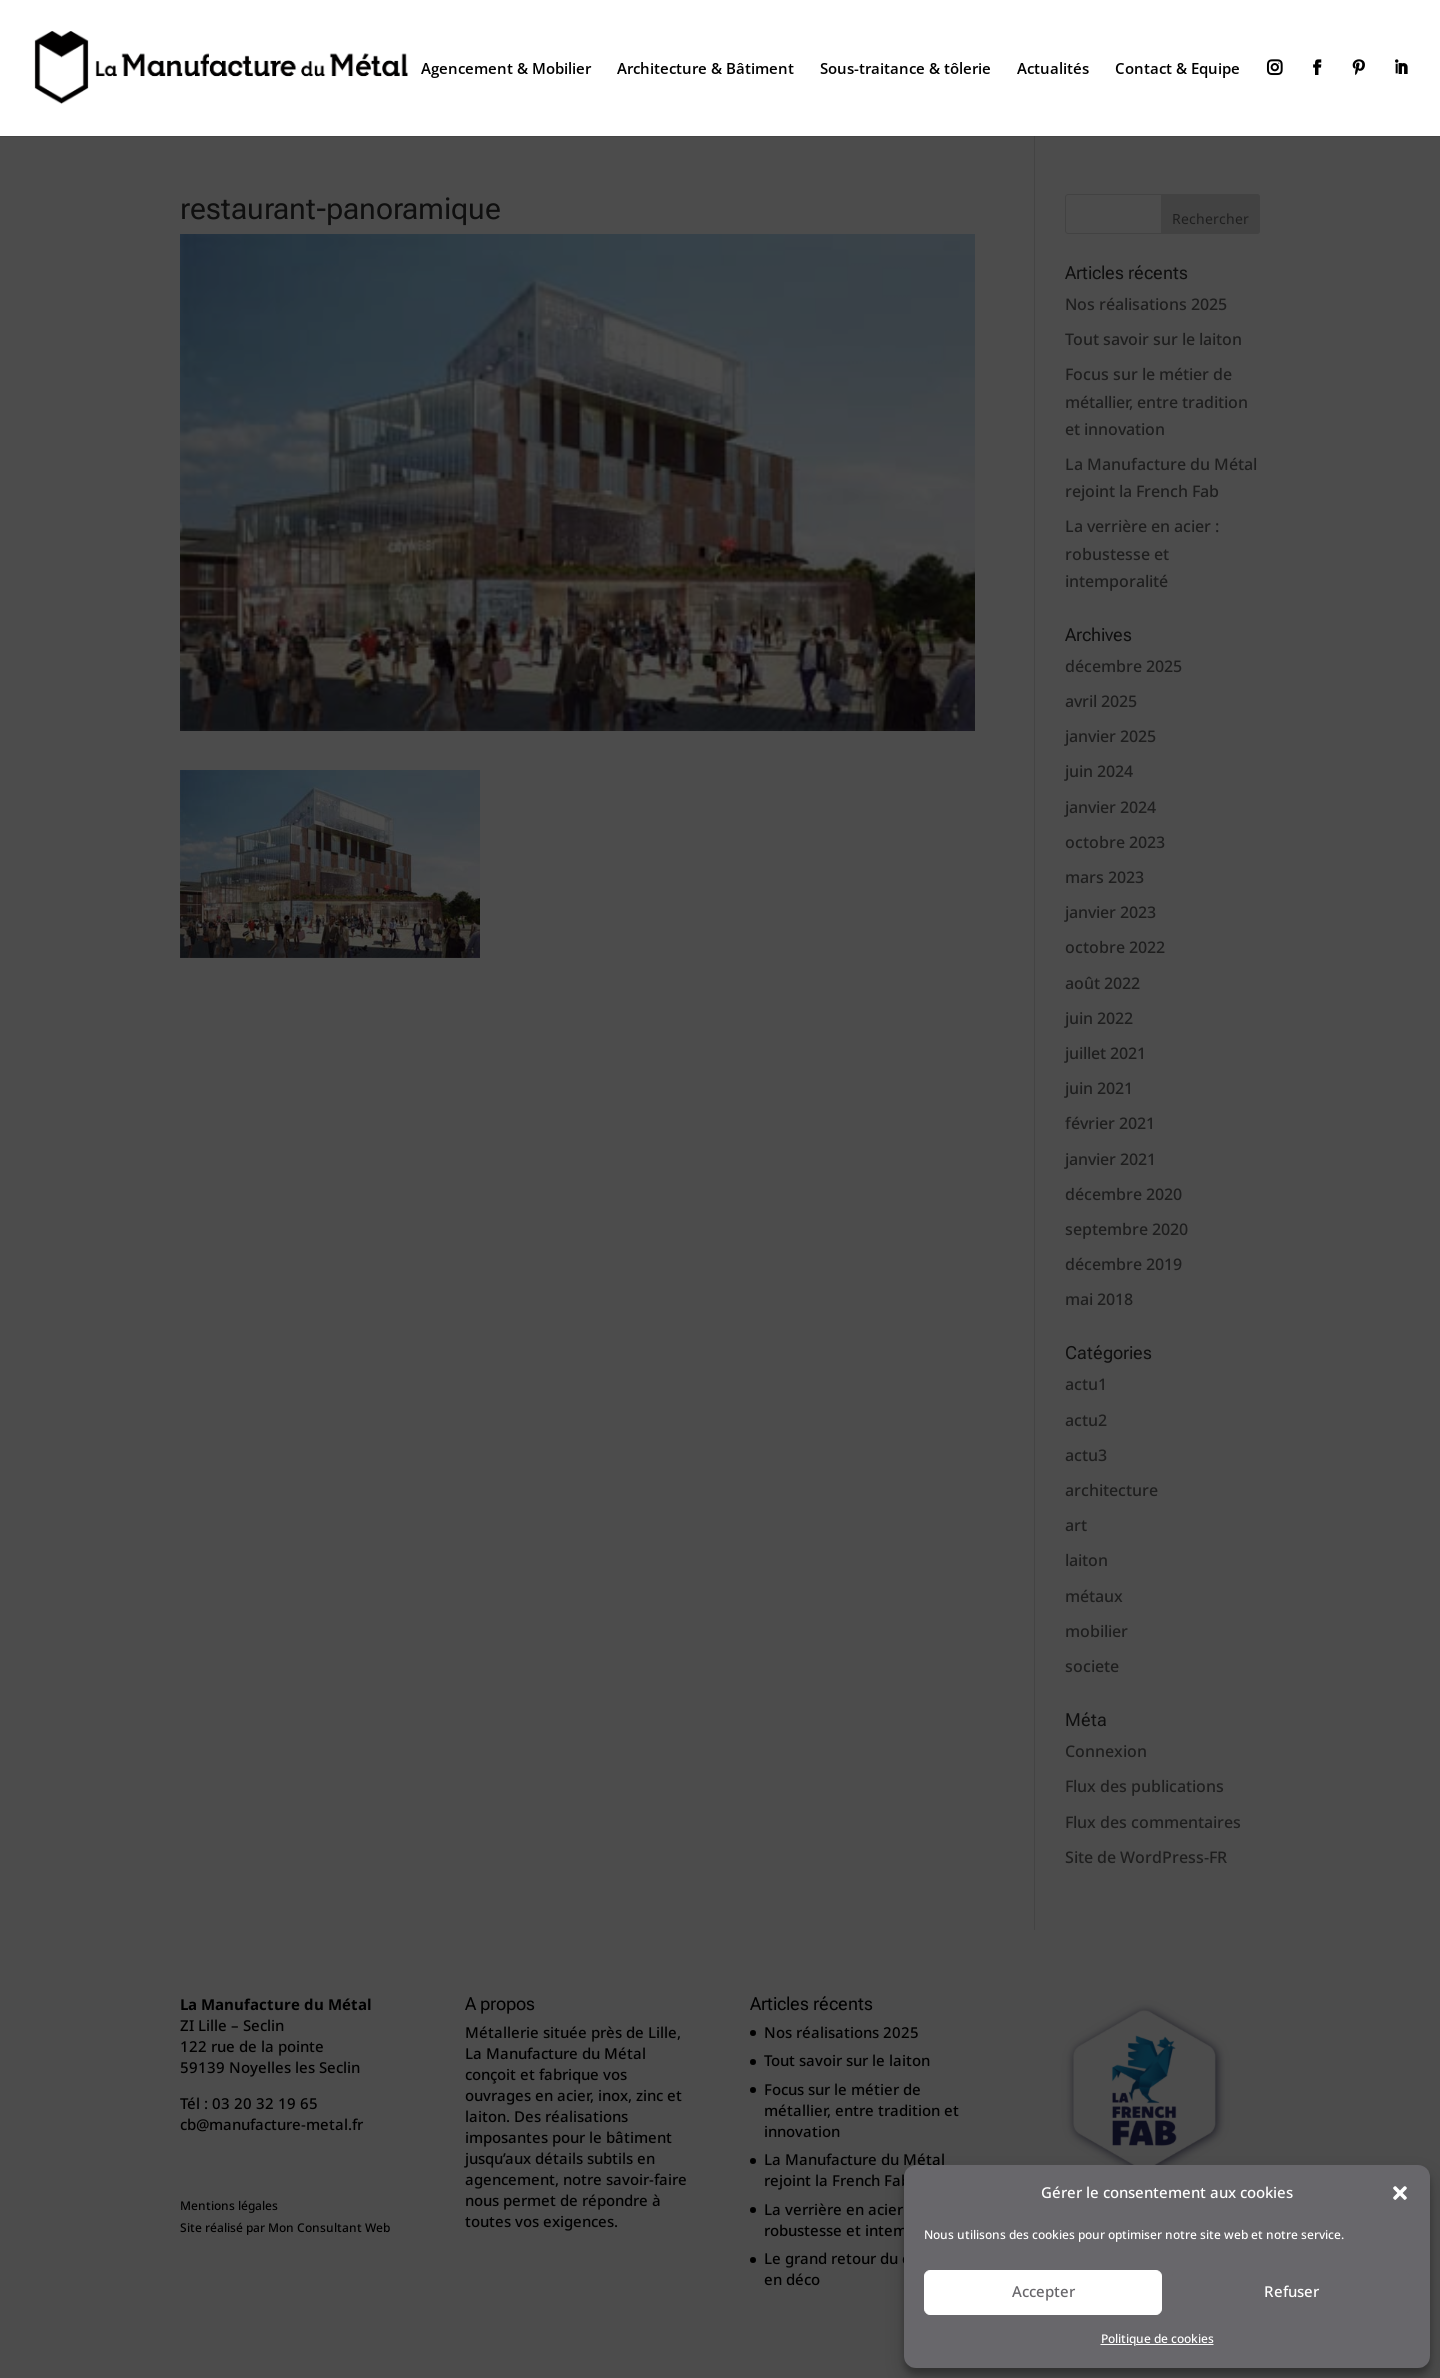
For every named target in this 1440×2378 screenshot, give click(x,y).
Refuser (1291, 2292)
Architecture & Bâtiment (705, 69)
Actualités (1053, 69)
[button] (1400, 2193)
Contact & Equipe (1177, 69)
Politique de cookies (1157, 2339)
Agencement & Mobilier (506, 69)
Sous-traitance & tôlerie (905, 69)
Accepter (1043, 2292)
